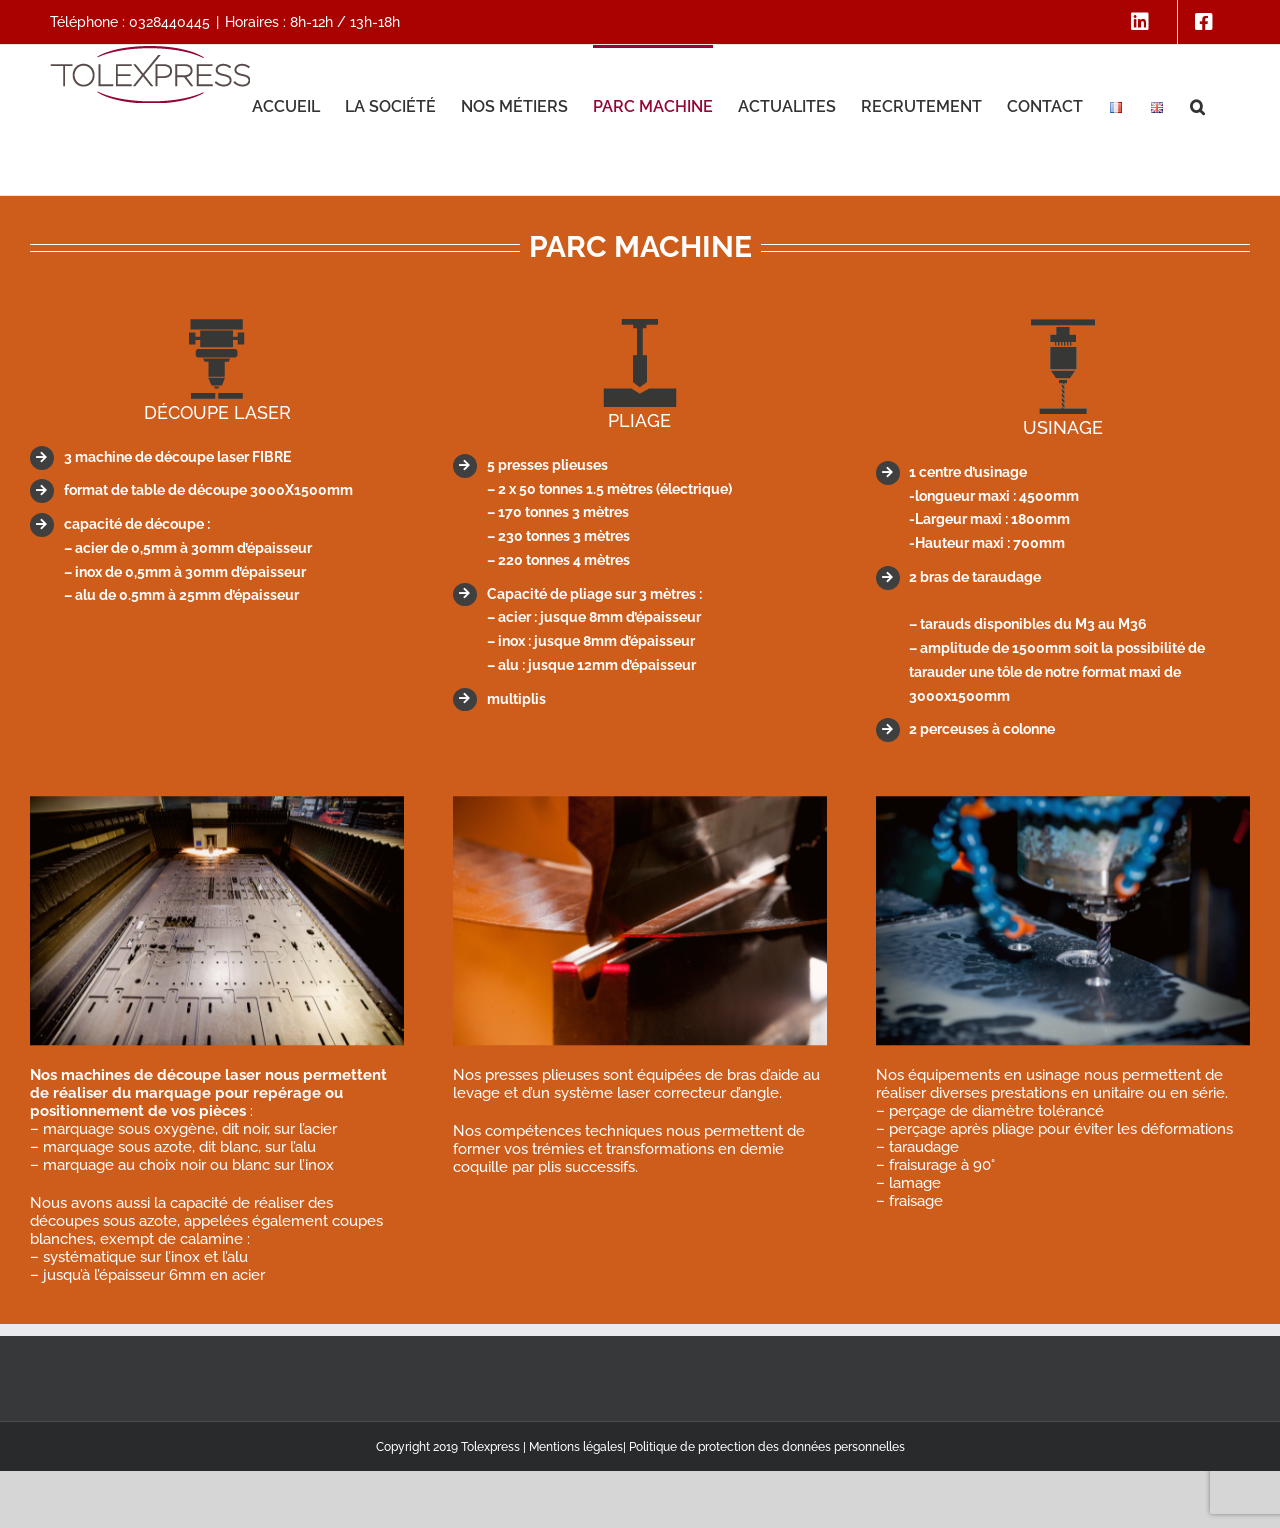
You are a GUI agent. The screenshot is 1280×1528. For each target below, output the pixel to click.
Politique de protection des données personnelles (767, 1447)
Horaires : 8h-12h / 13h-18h (312, 22)
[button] (1197, 105)
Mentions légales (576, 1447)
